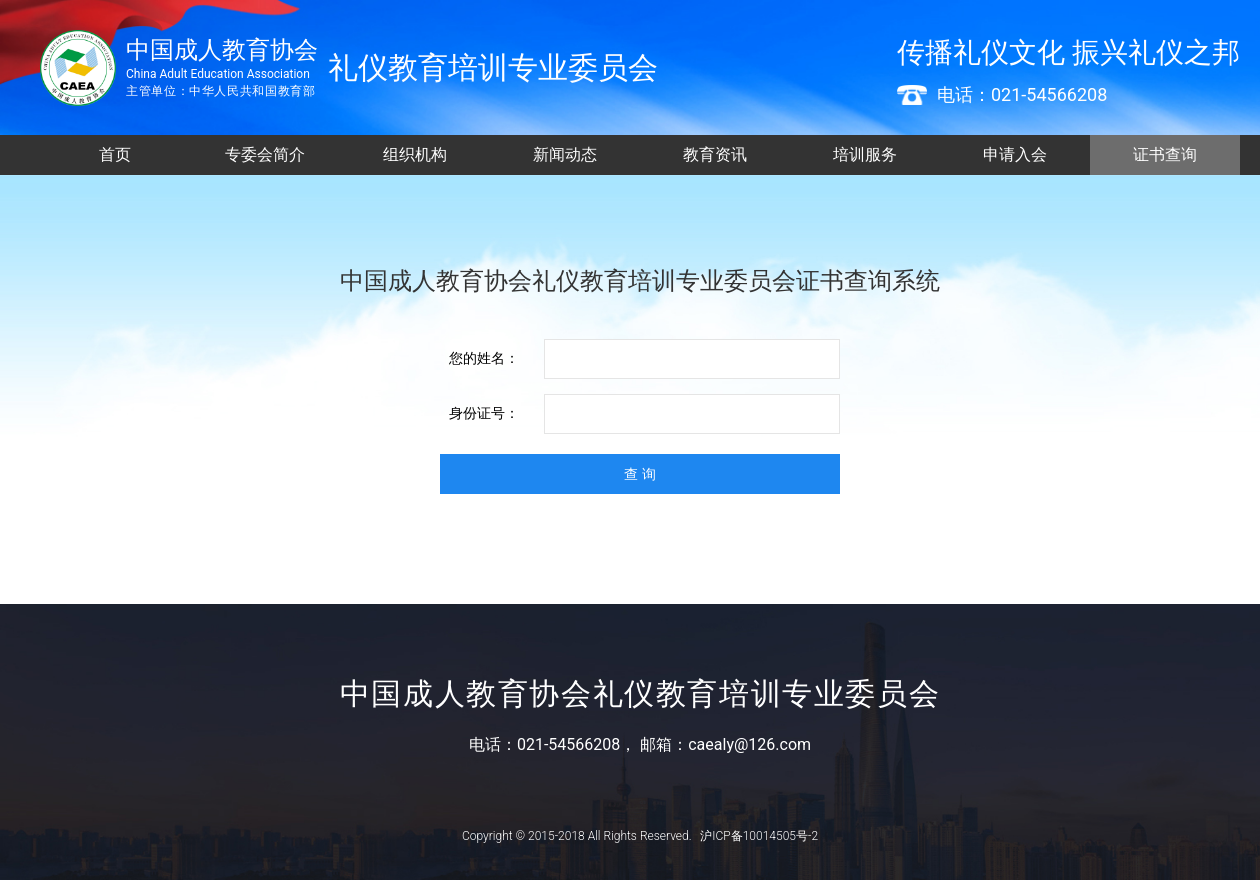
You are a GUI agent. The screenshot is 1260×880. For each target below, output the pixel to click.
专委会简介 (265, 154)
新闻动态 (565, 154)
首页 (115, 154)
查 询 (639, 474)
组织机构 (415, 154)
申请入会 (1015, 154)
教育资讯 (715, 154)
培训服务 (865, 154)
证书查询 (1165, 154)
